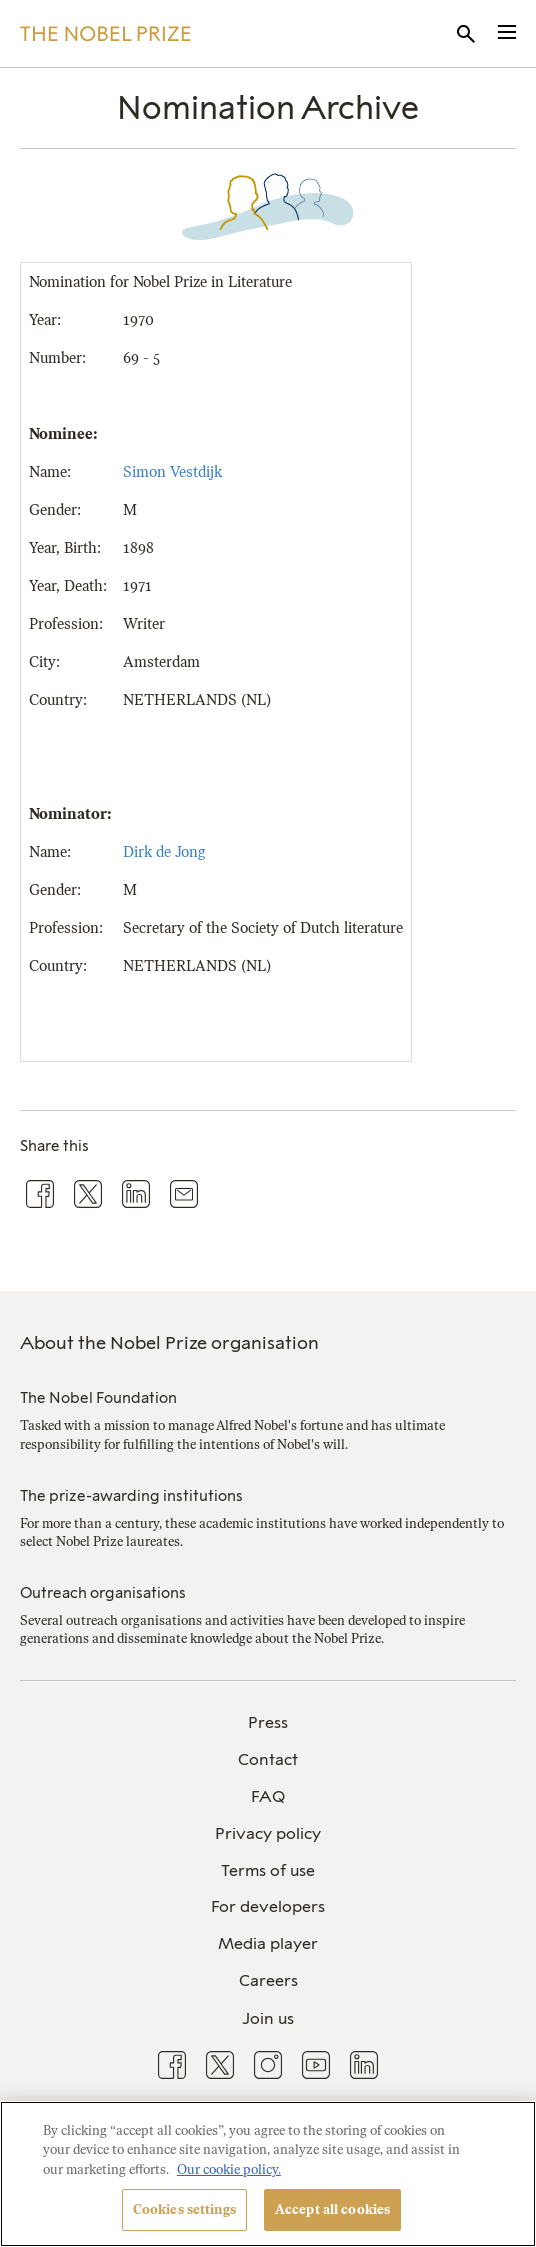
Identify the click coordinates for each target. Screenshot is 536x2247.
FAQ (268, 1796)
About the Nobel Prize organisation (169, 1343)
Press (268, 1722)
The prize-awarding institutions (131, 1496)
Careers (268, 1980)
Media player (268, 1943)
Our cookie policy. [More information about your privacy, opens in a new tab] (229, 2169)
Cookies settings (184, 2209)
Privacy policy (268, 1833)
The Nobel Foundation (98, 1398)
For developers (268, 1906)
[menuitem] (268, 1723)
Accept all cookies (332, 2209)
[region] (268, 2174)
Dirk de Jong (164, 852)
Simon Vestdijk (172, 472)
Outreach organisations (103, 1593)
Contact (268, 1759)
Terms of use (268, 1870)
